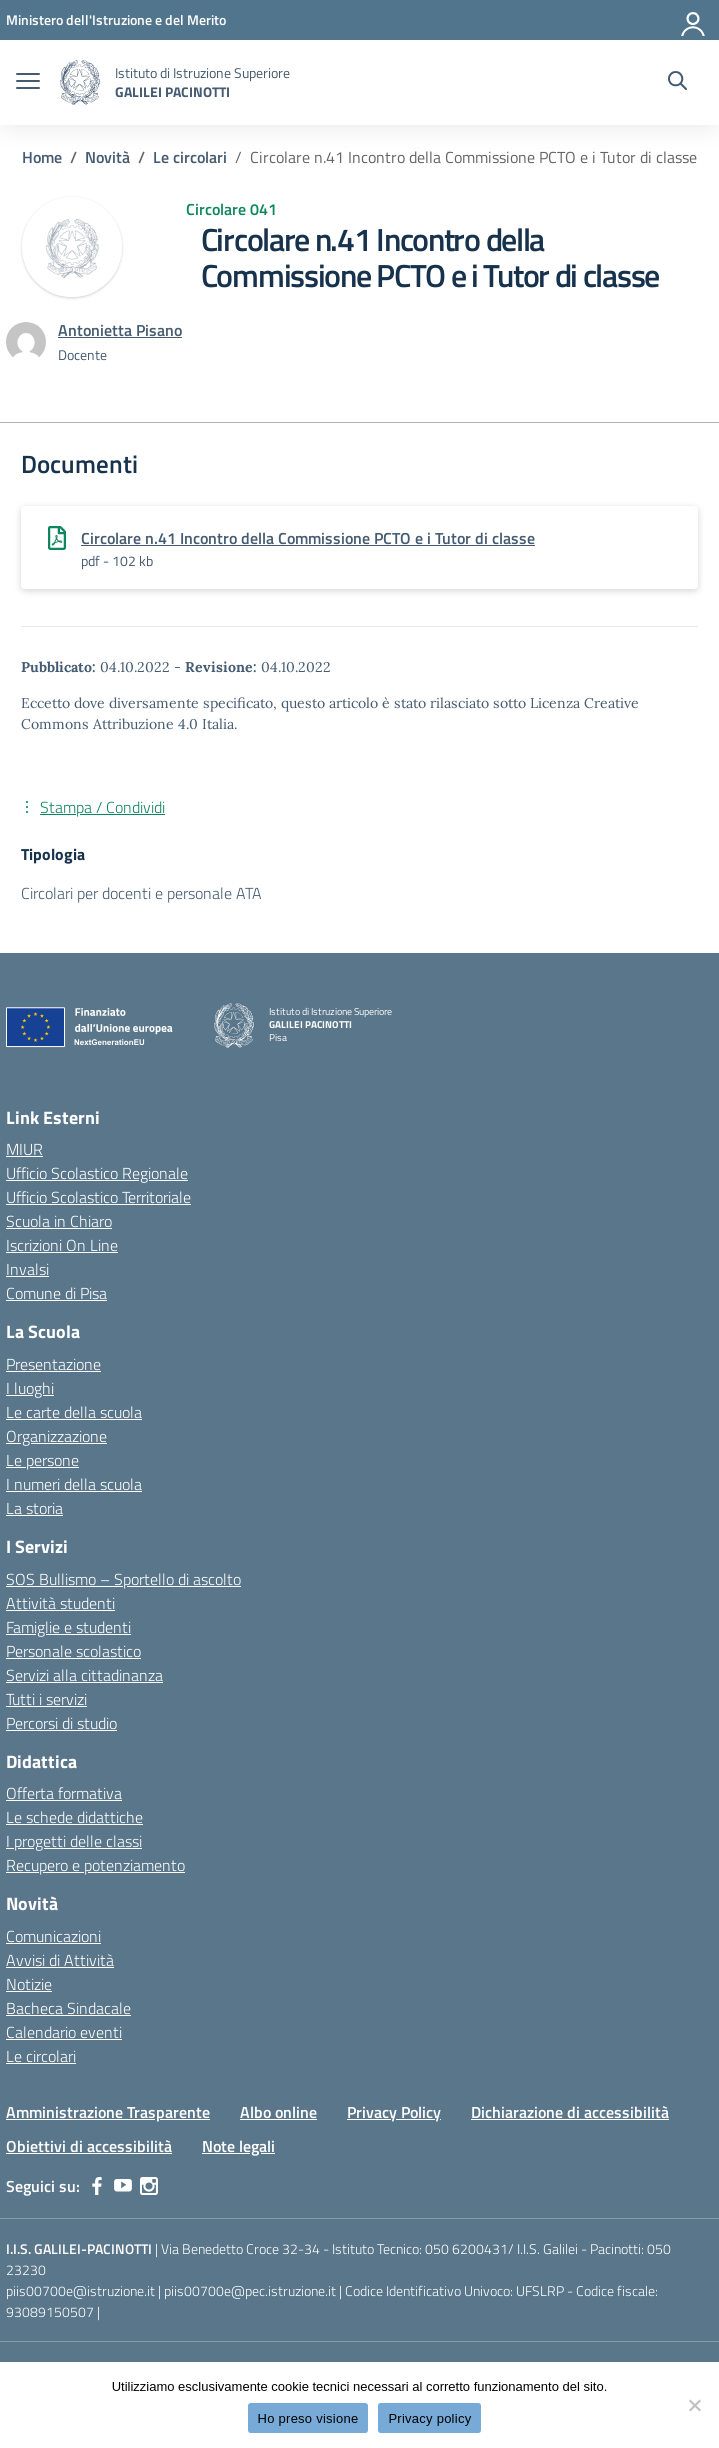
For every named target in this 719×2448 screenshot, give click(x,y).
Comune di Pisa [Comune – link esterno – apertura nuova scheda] (56, 1293)
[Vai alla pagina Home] (42, 157)
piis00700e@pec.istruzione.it (250, 2290)
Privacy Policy (394, 2112)
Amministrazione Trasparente (108, 2112)
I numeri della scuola (74, 1484)
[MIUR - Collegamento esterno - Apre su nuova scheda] (116, 19)
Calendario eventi (64, 2032)
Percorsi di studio (61, 1723)
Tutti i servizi (46, 1699)
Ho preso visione (308, 2418)
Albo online (278, 2112)
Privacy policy (429, 2418)
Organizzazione (56, 1436)
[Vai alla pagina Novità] (107, 157)
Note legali (238, 2146)
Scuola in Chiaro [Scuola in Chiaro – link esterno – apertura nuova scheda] (59, 1221)
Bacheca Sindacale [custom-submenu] (68, 2008)
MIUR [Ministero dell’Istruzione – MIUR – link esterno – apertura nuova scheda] (24, 1149)
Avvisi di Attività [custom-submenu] (60, 1960)
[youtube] (123, 2186)
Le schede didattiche (74, 1817)
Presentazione (53, 1364)
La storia (34, 1508)
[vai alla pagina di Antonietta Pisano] (120, 330)
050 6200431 (466, 2248)
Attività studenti (60, 1603)
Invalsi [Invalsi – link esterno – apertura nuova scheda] (27, 1269)
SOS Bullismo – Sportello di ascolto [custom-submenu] (123, 1579)
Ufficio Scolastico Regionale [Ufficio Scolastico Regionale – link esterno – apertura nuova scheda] (97, 1173)
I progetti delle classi (74, 1841)
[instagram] (149, 2186)
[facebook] (97, 2186)
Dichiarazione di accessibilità (570, 2112)
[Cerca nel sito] (677, 83)
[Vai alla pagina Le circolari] (190, 157)
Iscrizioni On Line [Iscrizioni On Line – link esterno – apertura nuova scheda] (62, 1245)
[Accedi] (694, 20)
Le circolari (41, 2056)
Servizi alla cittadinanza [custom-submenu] (84, 1675)
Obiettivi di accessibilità (89, 2146)
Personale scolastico (73, 1651)
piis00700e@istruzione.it (80, 2290)
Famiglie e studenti (68, 1627)
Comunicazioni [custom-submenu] (53, 1936)
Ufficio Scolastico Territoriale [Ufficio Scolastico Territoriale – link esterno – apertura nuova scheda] (98, 1197)
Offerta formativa (64, 1793)
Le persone (42, 1460)
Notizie (29, 1984)
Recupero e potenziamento (95, 1865)
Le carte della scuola (74, 1412)
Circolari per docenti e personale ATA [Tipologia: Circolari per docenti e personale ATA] (141, 893)
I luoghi (30, 1388)
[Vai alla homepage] (80, 82)
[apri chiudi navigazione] (28, 83)
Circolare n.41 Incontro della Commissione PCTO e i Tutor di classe (308, 538)
